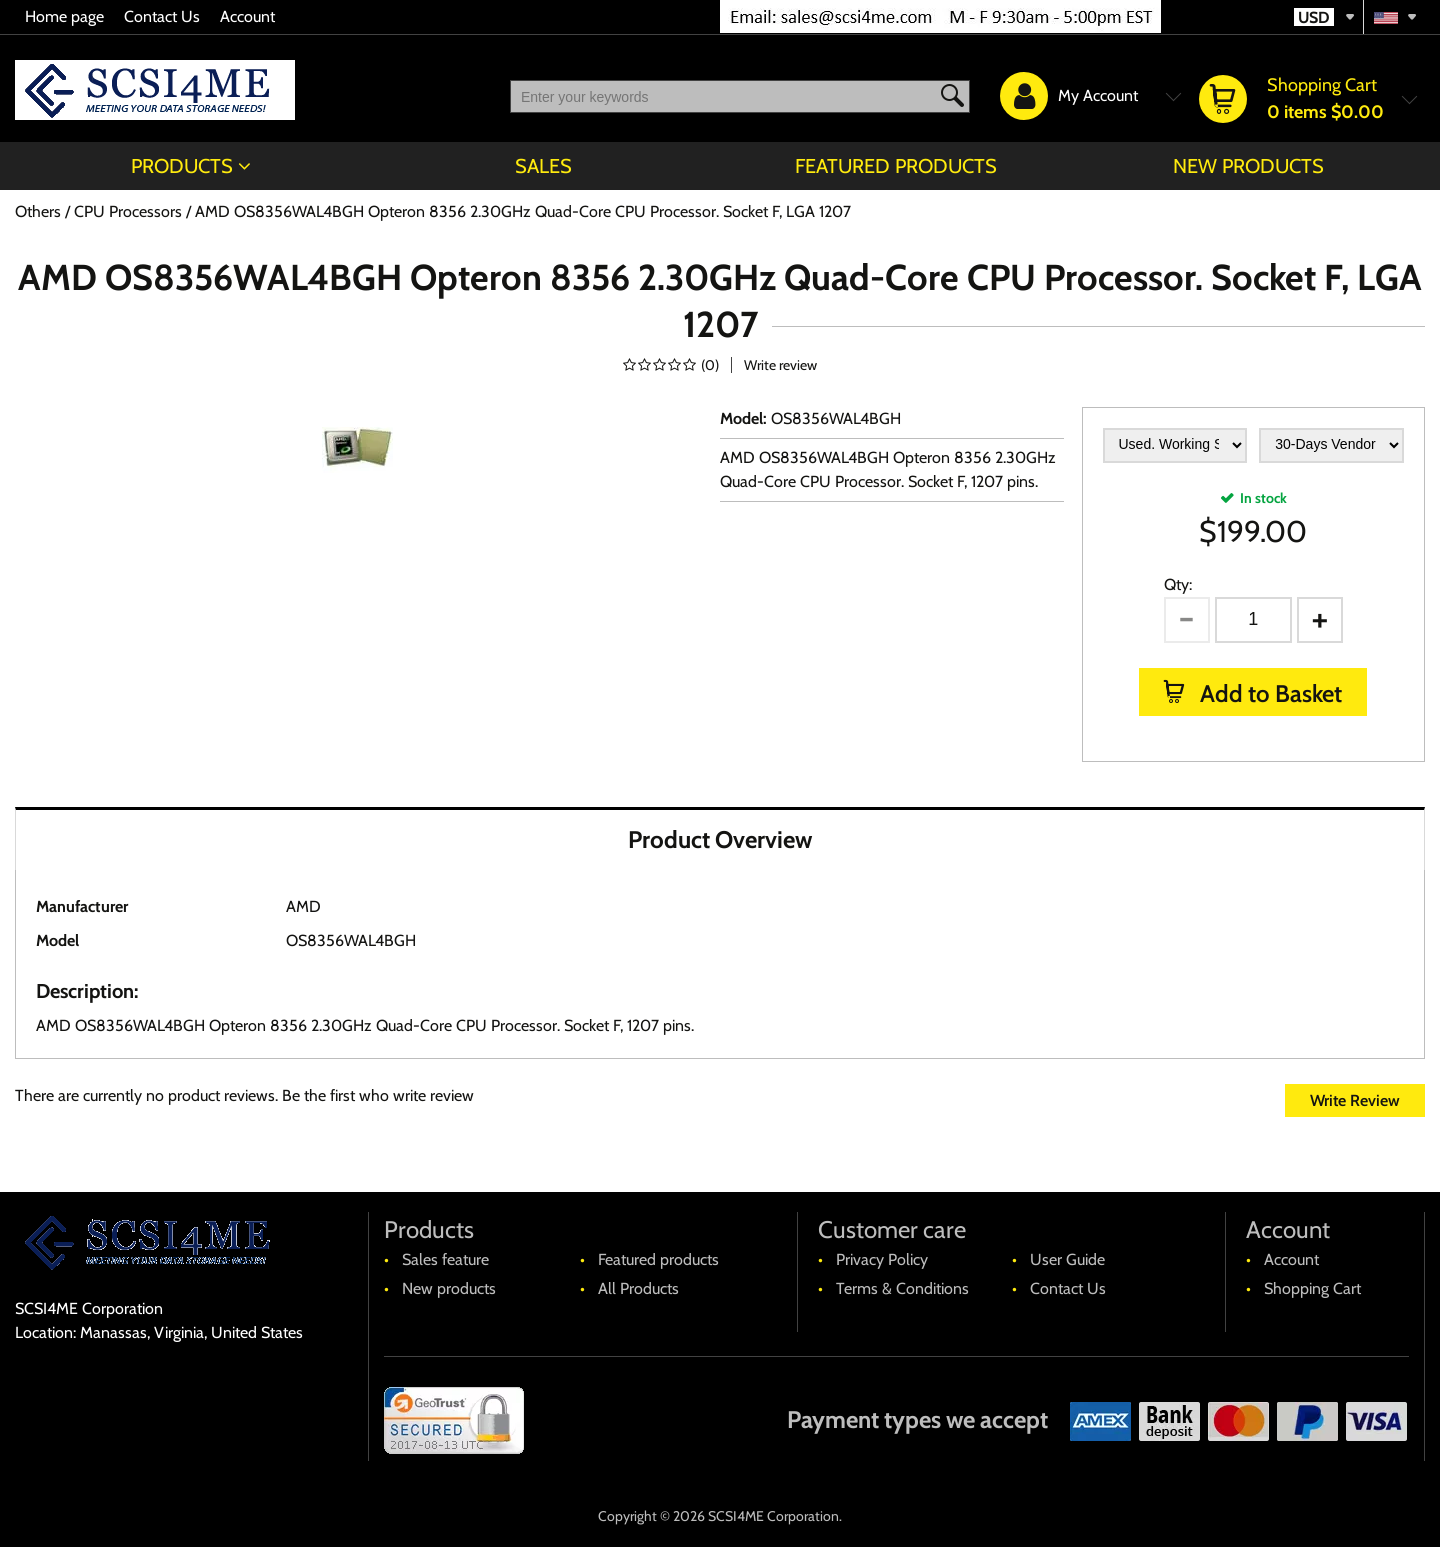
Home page (64, 16)
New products (1248, 166)
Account (247, 16)
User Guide (1067, 1259)
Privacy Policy (882, 1259)
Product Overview (720, 839)
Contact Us (162, 16)
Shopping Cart (1312, 1288)
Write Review (1355, 1100)
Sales (543, 166)
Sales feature (445, 1259)
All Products (638, 1288)
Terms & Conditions (902, 1288)
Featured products (896, 166)
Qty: (1178, 584)
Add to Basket (1268, 693)
